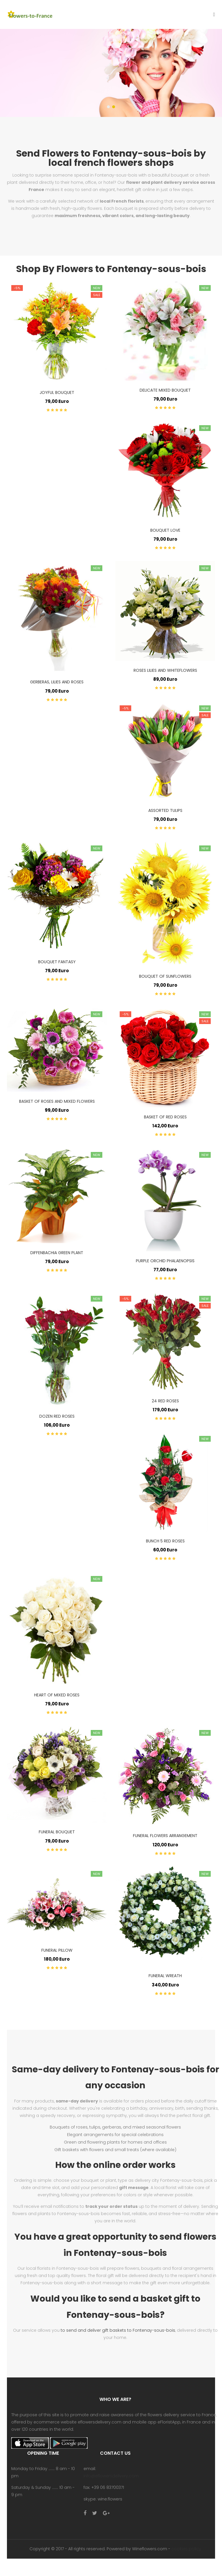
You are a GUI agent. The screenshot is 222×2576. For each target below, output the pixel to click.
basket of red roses (165, 1117)
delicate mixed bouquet (165, 390)
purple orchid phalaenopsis (165, 1261)
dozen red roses (57, 1416)
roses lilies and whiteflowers (165, 670)
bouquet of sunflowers (165, 976)
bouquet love (165, 530)
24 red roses (165, 1401)
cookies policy (186, 2549)
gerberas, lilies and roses (57, 682)
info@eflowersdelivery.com (111, 2476)
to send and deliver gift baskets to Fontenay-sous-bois (118, 2330)
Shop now (55, 99)
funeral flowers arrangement (165, 1836)
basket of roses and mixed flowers (57, 1101)
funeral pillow (57, 1950)
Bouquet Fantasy (57, 962)
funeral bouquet (57, 1832)
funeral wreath (165, 1976)
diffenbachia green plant (56, 1253)
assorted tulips (165, 810)
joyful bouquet (57, 392)
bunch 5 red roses (165, 1541)
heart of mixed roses (56, 1695)
